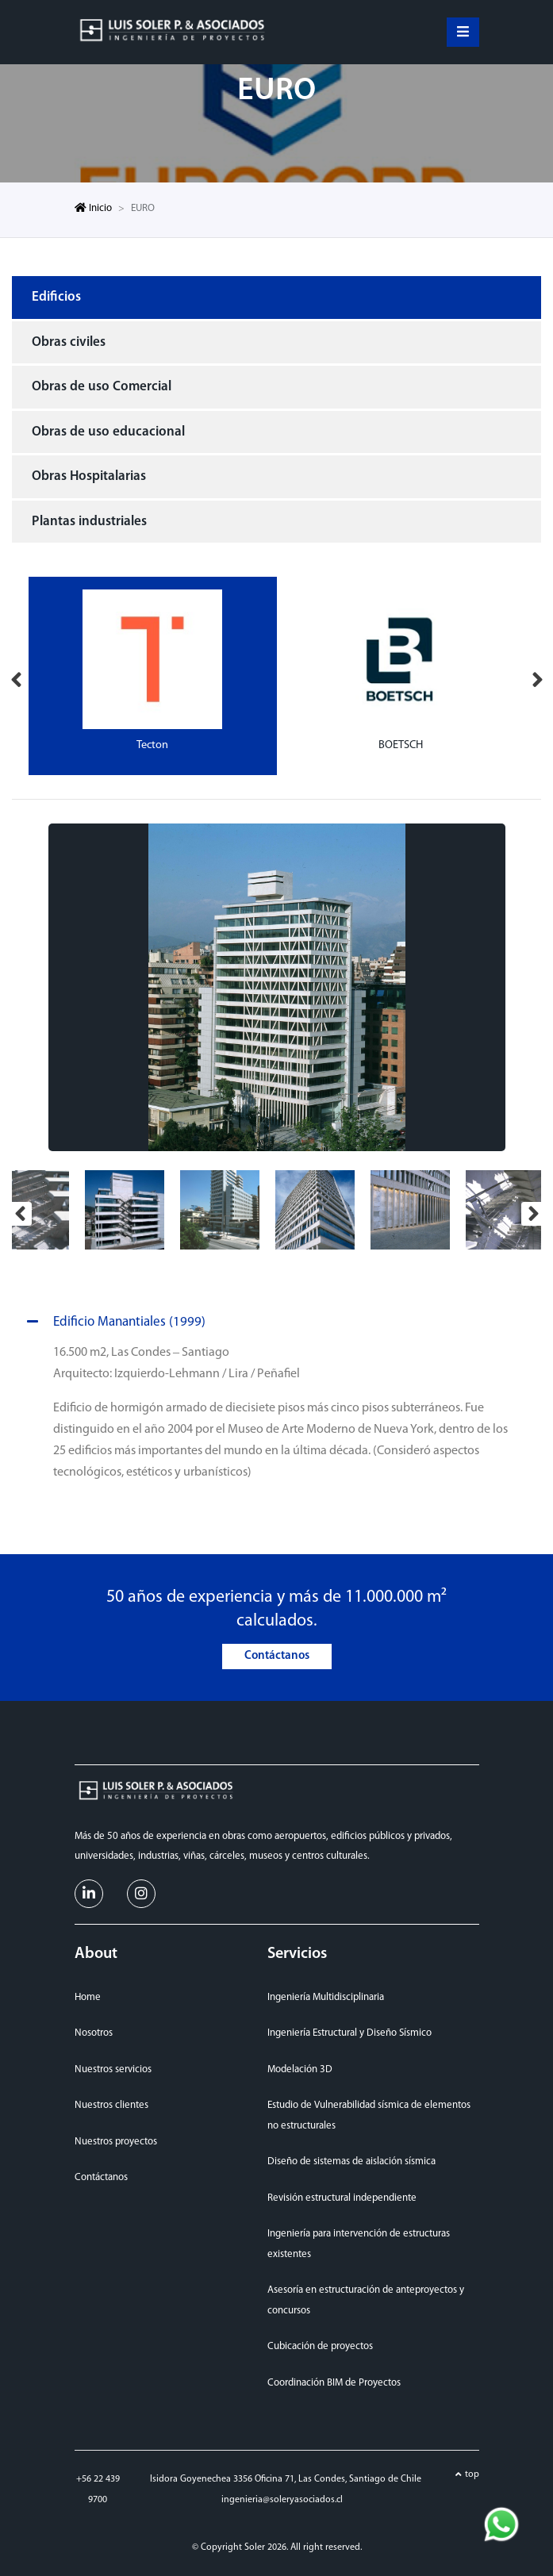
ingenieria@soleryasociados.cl (282, 2500)
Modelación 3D (299, 2069)
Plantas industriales (89, 521)
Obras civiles (69, 342)
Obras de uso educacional (108, 432)
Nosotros (94, 2033)
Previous (16, 676)
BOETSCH (400, 745)
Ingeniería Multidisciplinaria (325, 1997)
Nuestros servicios (113, 2069)
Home (88, 1997)
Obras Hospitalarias (89, 476)
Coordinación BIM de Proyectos (334, 2383)
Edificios (56, 297)
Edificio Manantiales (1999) (113, 1322)
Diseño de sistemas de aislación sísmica (351, 2161)
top (472, 2474)
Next (537, 676)
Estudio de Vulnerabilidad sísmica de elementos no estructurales (368, 2115)
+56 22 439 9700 (98, 2489)
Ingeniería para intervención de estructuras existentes (358, 2244)
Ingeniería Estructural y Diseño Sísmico (349, 2033)
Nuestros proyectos (116, 2141)
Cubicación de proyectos (320, 2346)
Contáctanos (276, 1656)
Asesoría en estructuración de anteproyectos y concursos (365, 2300)
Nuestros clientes (111, 2105)
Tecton (152, 745)
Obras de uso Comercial (101, 387)
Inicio (93, 208)
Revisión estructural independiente (342, 2198)
